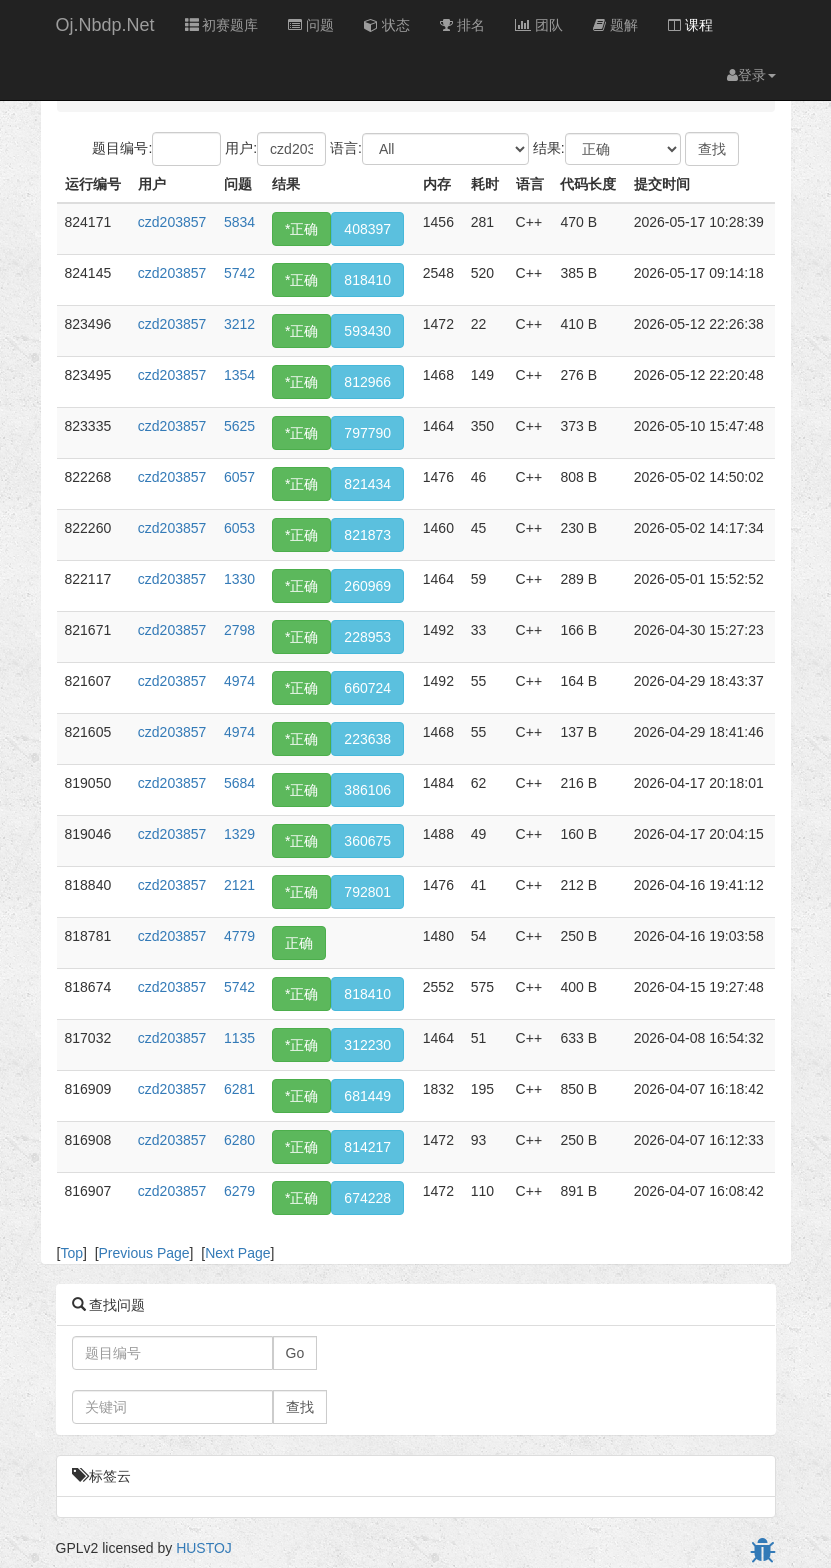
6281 (239, 1089)
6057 (239, 477)
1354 (239, 375)
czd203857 (172, 222)
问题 (311, 25)
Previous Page (144, 1253)
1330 (239, 579)
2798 (239, 630)
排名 (462, 25)
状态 (387, 25)
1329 (239, 834)
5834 (239, 222)
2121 (239, 885)
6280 (239, 1140)
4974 (239, 681)
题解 (615, 25)
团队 (539, 25)
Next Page (237, 1253)
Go (295, 1353)
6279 (239, 1191)
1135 (239, 1038)
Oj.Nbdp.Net (105, 25)
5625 (239, 426)
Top (71, 1253)
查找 (300, 1407)
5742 (239, 273)
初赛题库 (222, 25)
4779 (239, 936)
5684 (239, 783)
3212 (239, 324)
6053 (239, 528)
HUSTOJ (204, 1548)
